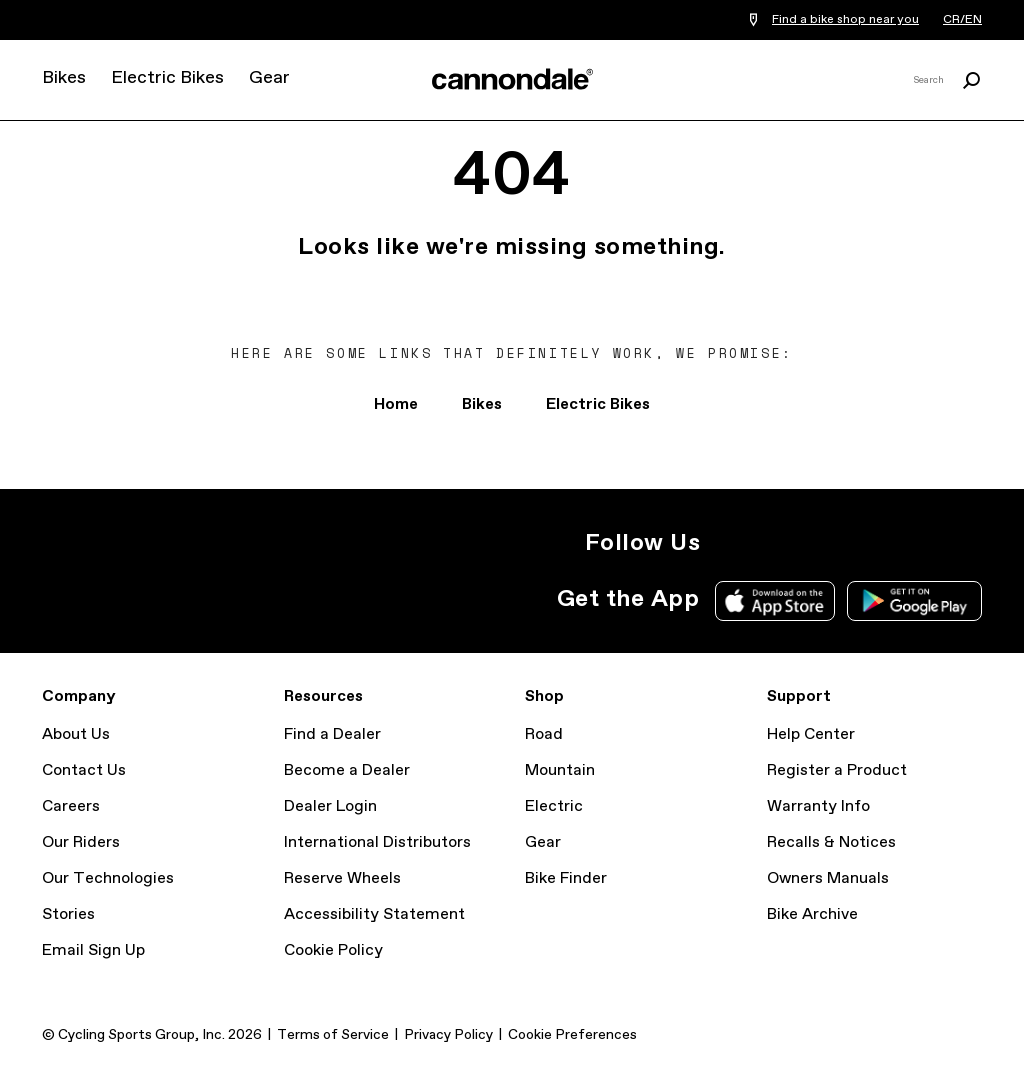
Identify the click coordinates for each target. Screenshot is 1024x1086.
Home (396, 404)
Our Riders (81, 842)
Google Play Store (914, 601)
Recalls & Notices (831, 842)
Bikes (64, 78)
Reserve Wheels (342, 878)
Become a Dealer (347, 770)
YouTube (860, 543)
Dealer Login (330, 806)
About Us (76, 734)
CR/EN (962, 20)
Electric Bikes (167, 78)
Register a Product (837, 770)
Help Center (811, 734)
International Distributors (377, 842)
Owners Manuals (828, 878)
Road (544, 734)
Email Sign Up (93, 950)
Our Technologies (108, 878)
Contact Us (84, 770)
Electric (554, 806)
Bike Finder (566, 878)
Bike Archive (812, 914)
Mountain (560, 770)
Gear (269, 78)
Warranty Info (818, 806)
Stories (68, 914)
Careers (71, 806)
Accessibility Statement (374, 914)
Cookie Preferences (572, 1035)
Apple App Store (775, 601)
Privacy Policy (448, 1035)
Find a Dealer (332, 734)
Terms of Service (333, 1035)
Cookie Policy (333, 950)
